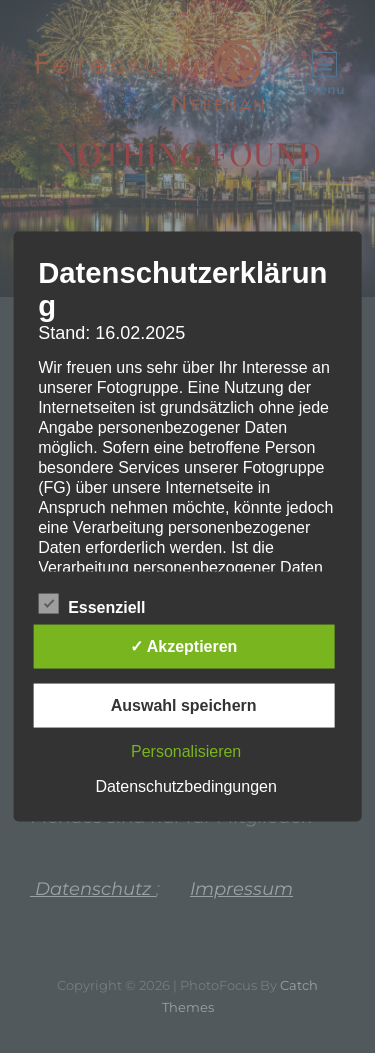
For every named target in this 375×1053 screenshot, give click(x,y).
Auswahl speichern (184, 705)
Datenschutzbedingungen (185, 786)
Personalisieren (186, 751)
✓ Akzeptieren (184, 646)
